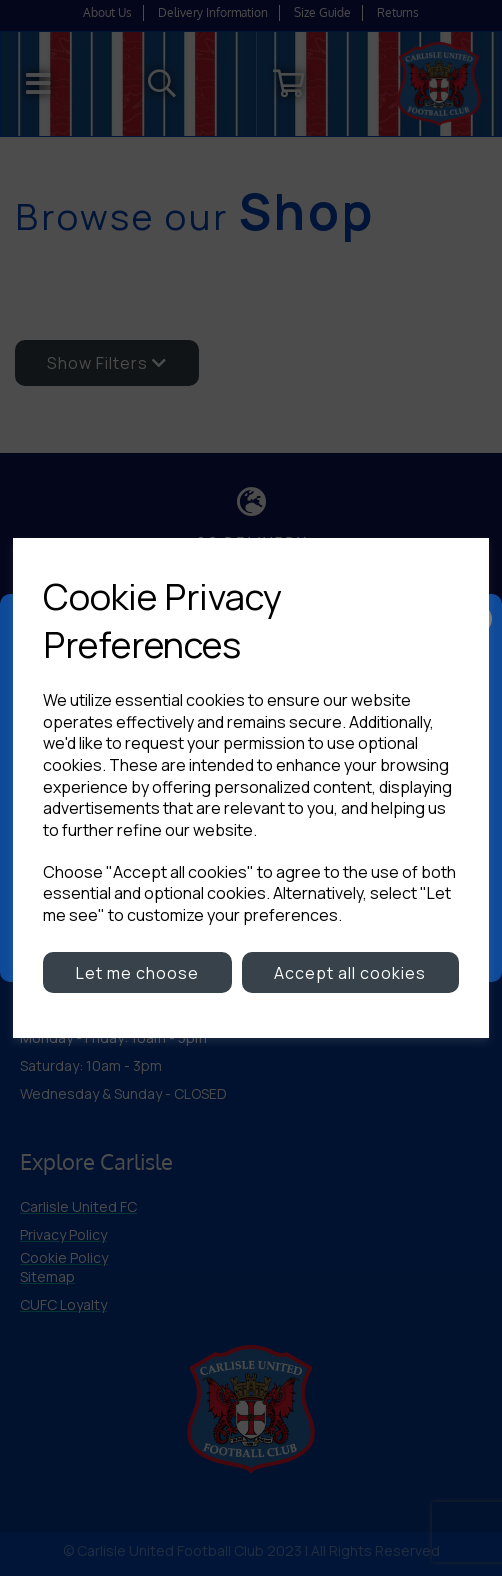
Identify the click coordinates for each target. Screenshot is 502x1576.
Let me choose (137, 973)
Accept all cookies (350, 973)
